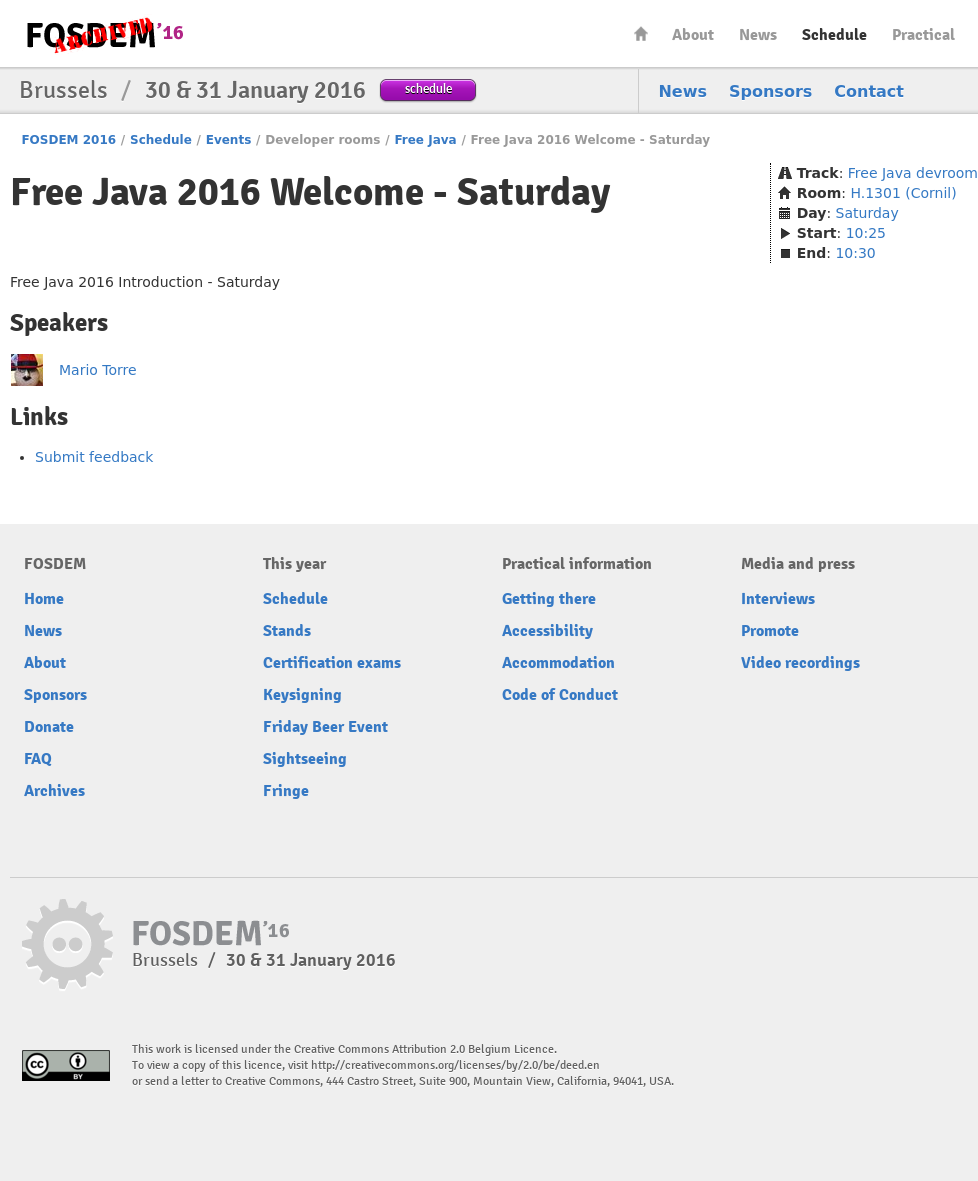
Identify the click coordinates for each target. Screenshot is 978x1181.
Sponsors (770, 91)
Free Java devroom (913, 173)
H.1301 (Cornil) (903, 193)
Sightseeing (305, 759)
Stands (287, 631)
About (693, 35)
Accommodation (558, 663)
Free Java (425, 140)
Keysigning (302, 695)
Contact (869, 91)
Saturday (867, 213)
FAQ (38, 759)
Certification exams (332, 663)
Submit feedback (94, 457)
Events (229, 140)
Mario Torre (98, 370)
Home (641, 33)
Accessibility (547, 631)
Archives (54, 791)
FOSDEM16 (104, 34)
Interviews (778, 599)
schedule (428, 88)
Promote (770, 631)
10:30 (855, 253)
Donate (49, 727)
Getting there (549, 599)
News (758, 35)
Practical (923, 35)
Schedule (834, 35)
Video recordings (800, 663)
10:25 (866, 233)
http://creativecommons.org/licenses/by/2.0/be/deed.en (455, 1065)
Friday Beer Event (325, 727)
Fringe (286, 791)
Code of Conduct (560, 695)
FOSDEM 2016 (68, 140)
